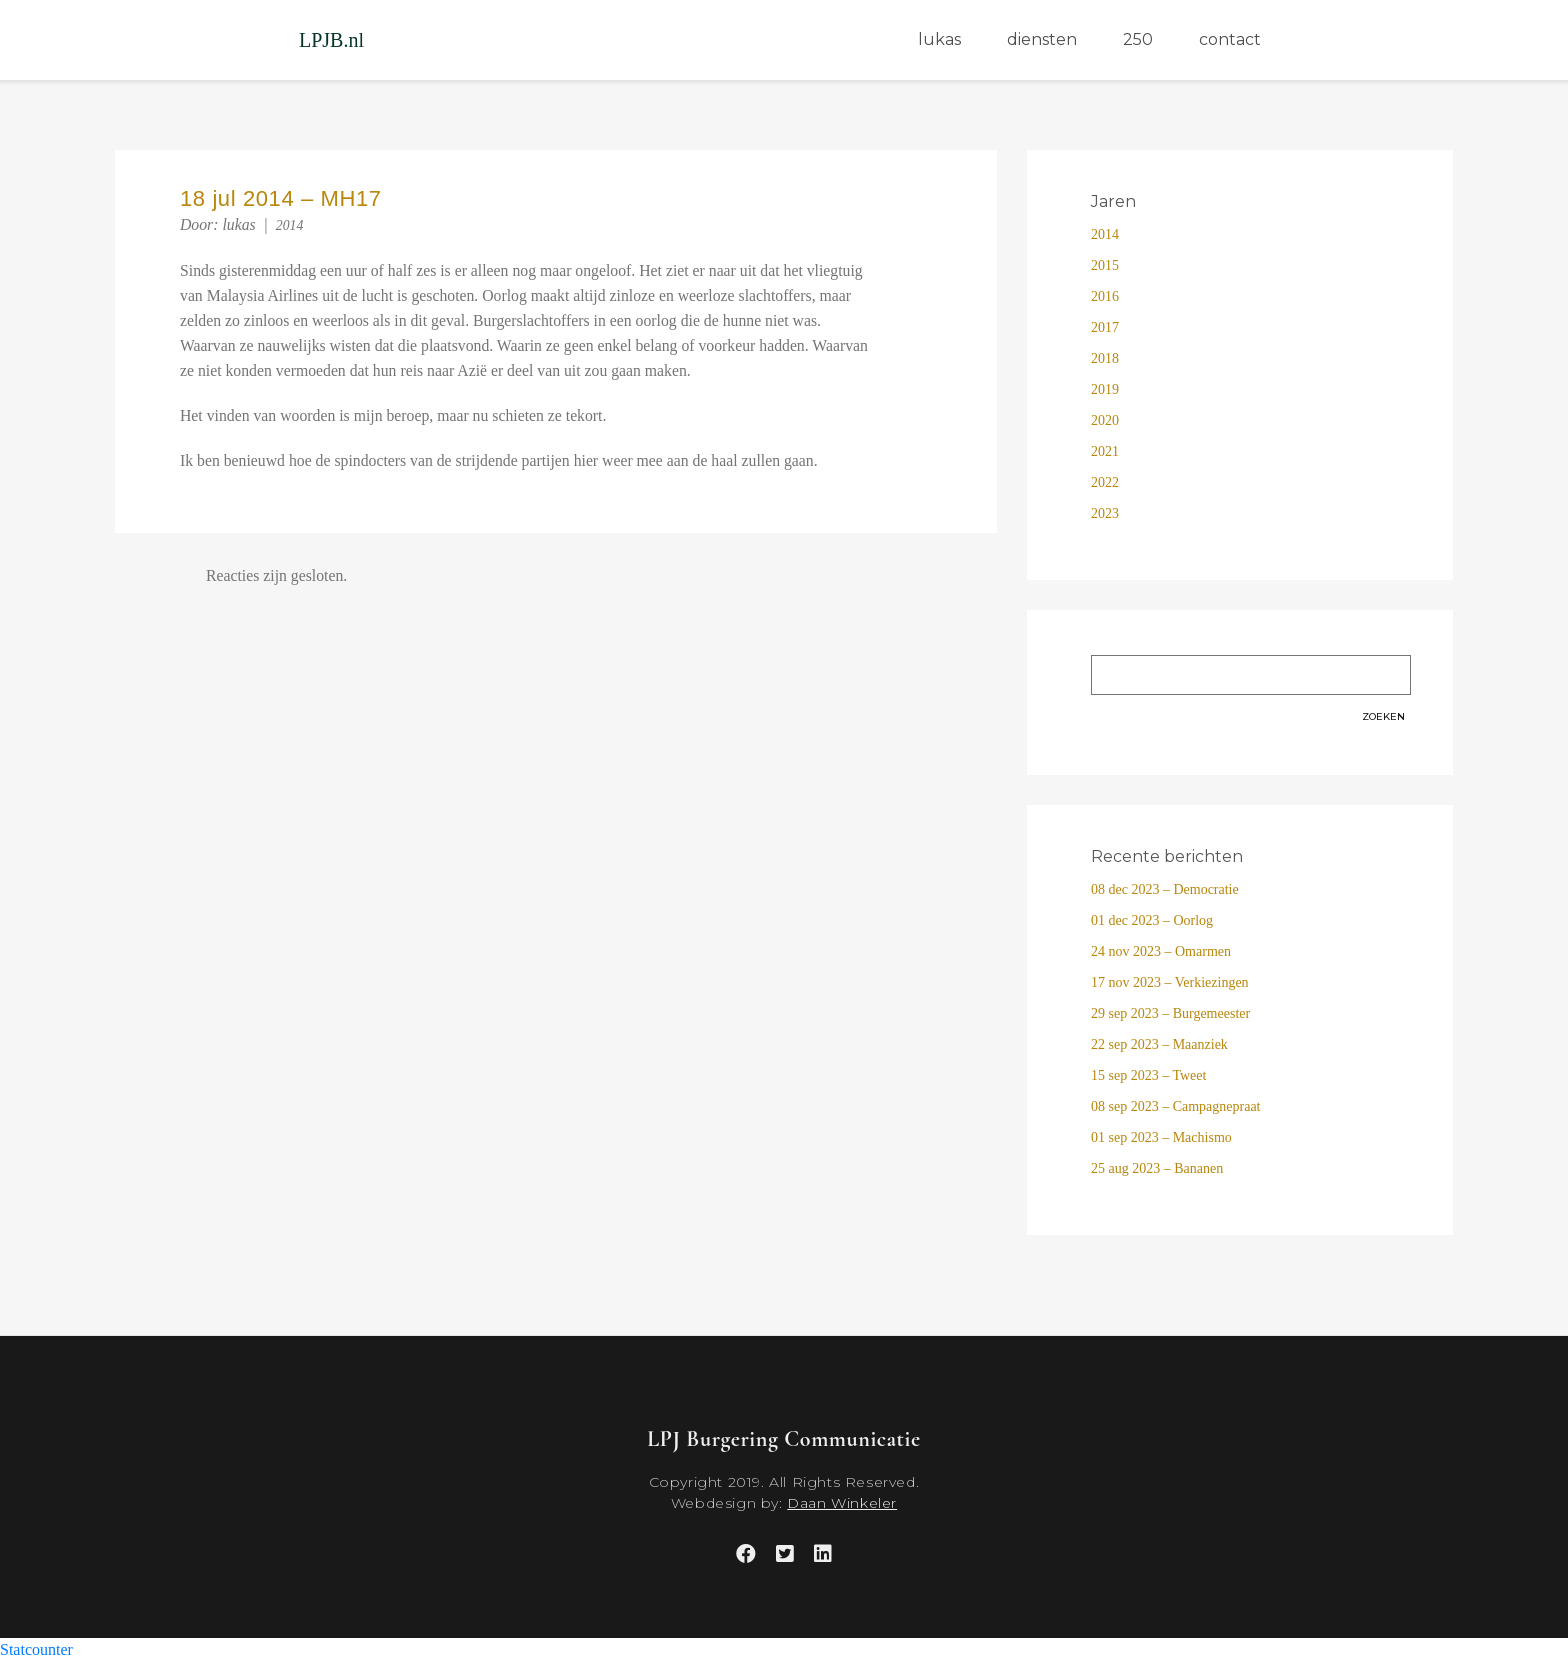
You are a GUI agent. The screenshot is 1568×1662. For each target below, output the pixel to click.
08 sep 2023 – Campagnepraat (1176, 1106)
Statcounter (36, 1649)
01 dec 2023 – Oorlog (1152, 920)
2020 (1105, 420)
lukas (939, 39)
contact (1230, 39)
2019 (1105, 389)
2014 (290, 225)
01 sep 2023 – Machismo (1161, 1137)
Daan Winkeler (842, 1503)
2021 (1105, 451)
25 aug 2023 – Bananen (1157, 1168)
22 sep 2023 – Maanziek (1159, 1044)
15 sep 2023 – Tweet (1148, 1075)
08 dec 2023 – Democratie (1165, 889)
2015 (1105, 265)
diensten (1042, 39)
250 (1138, 39)
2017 (1105, 327)
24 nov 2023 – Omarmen (1161, 951)
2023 (1105, 513)
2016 (1105, 296)
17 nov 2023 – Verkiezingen (1170, 982)
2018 (1105, 358)
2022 (1105, 482)
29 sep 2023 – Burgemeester (1170, 1013)
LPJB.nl (331, 40)
